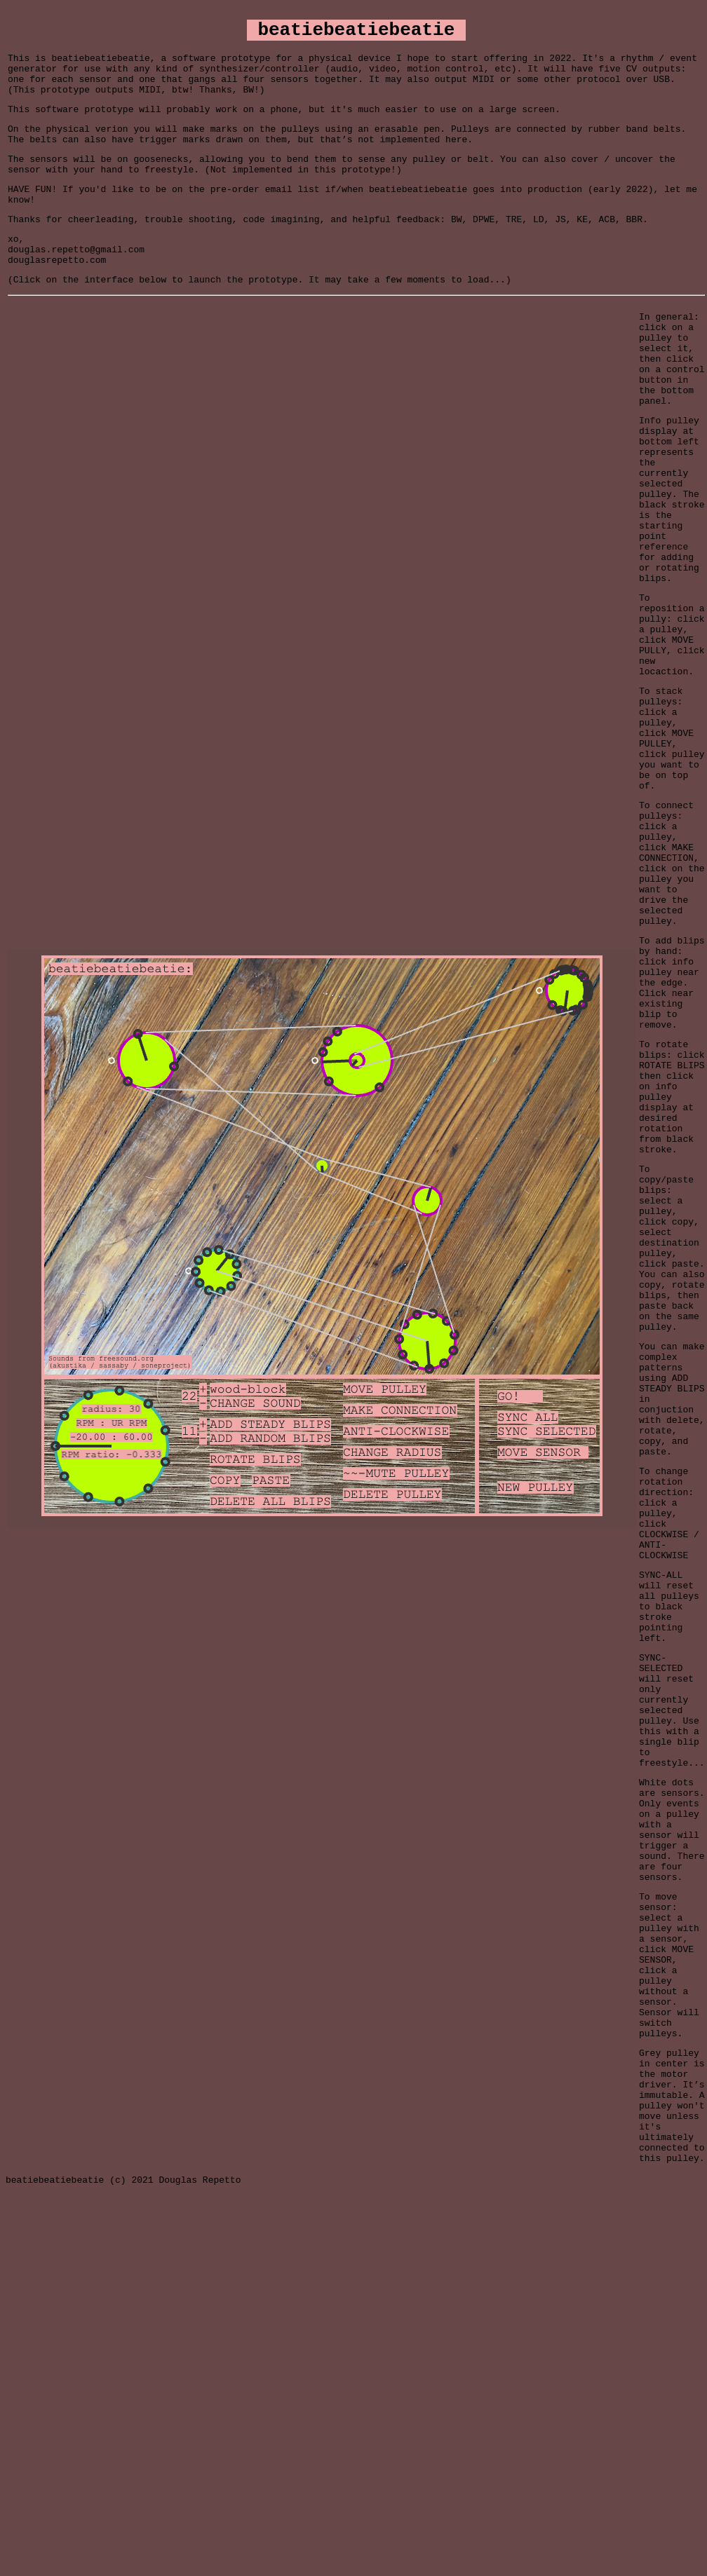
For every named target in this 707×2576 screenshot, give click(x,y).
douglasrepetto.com (57, 295)
